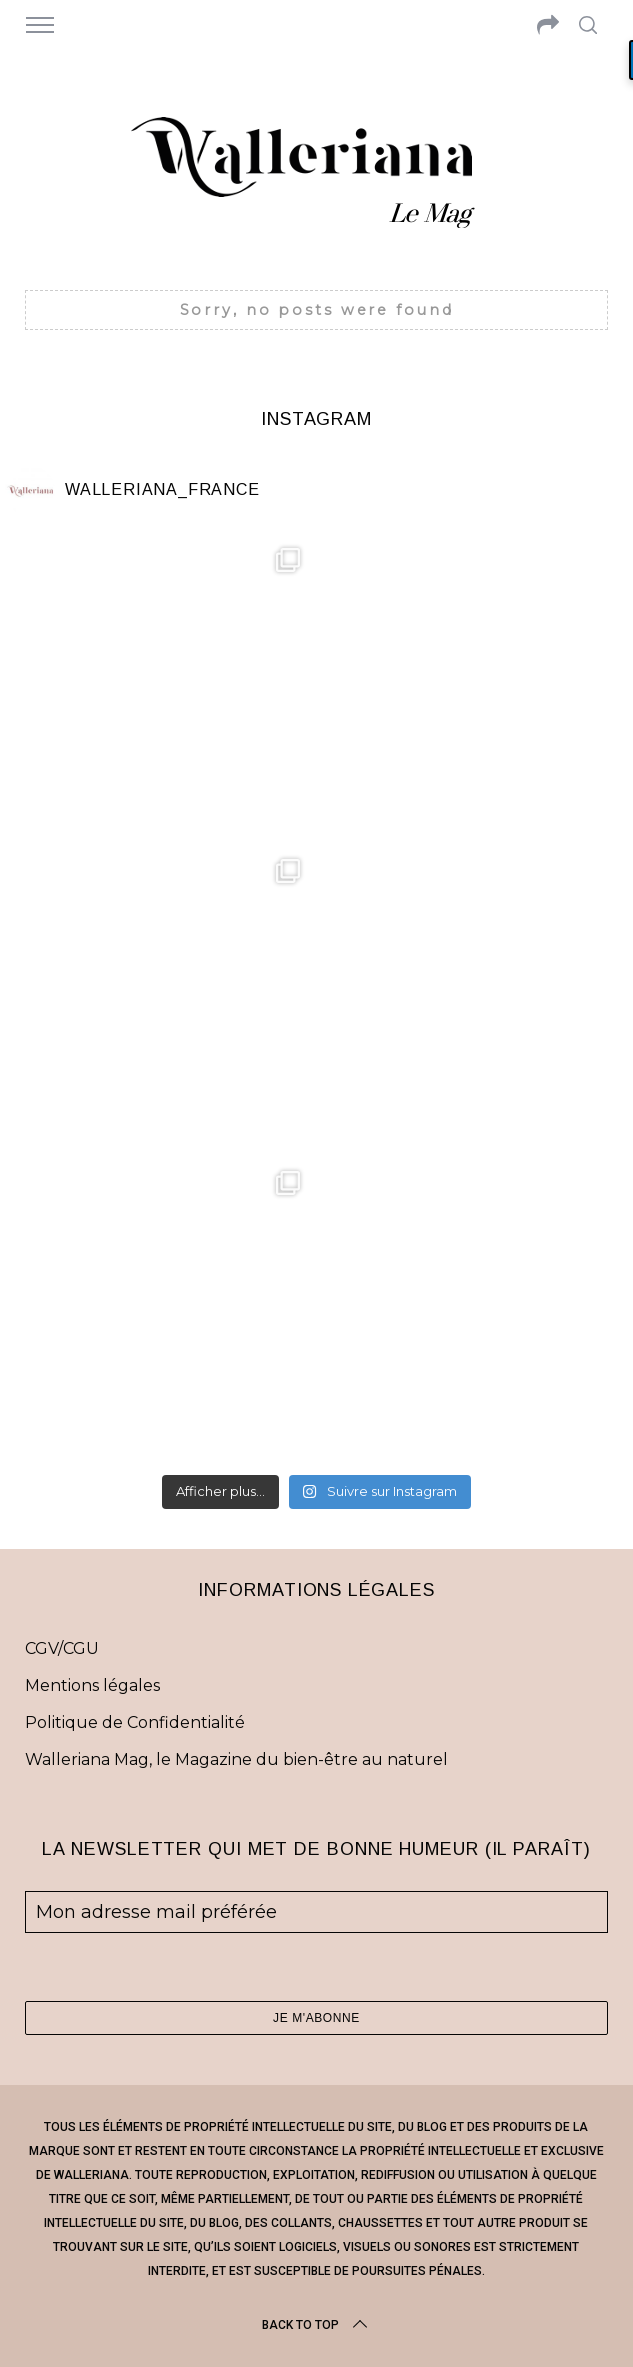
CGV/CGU (62, 1648)
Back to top (316, 2325)
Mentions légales (92, 1685)
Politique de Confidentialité (135, 1722)
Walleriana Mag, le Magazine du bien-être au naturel (236, 1759)
